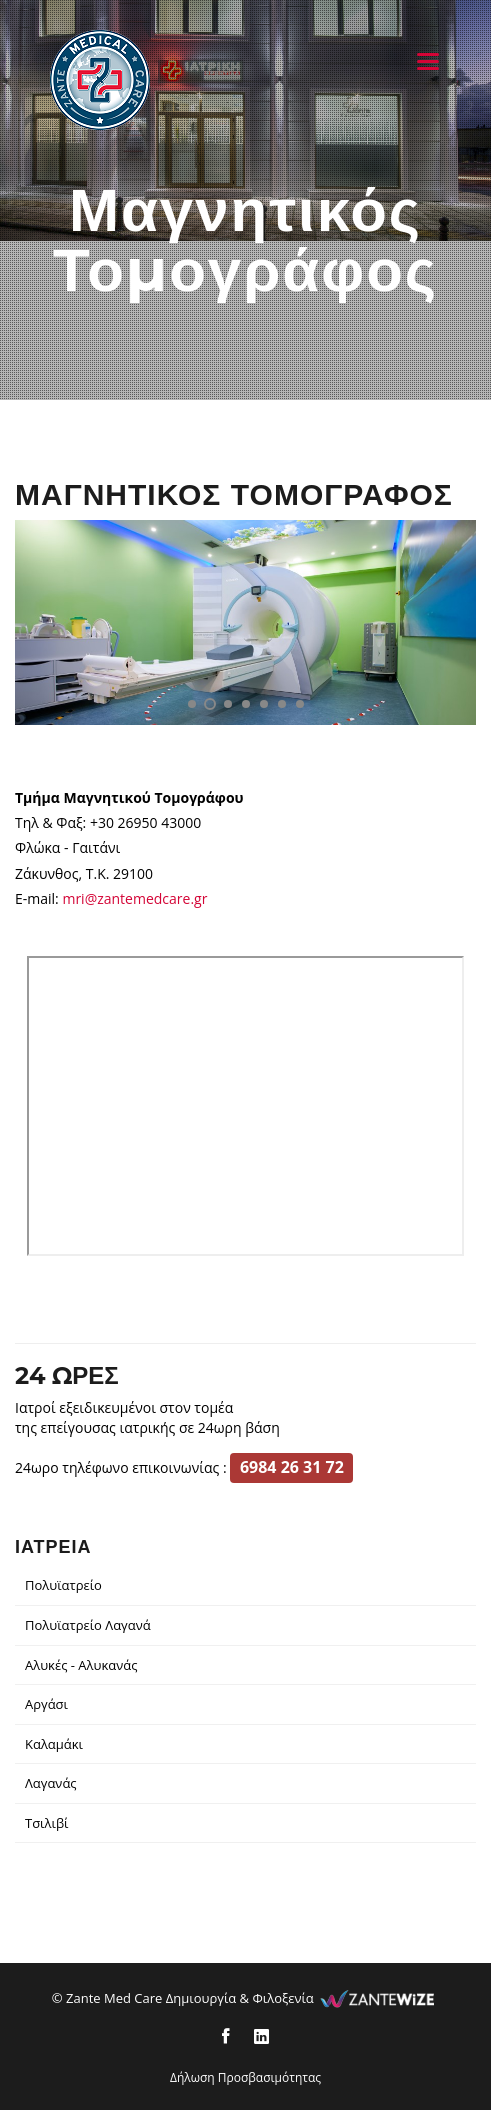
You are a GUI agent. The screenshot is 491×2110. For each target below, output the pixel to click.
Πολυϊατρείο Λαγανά (88, 1625)
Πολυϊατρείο (63, 1585)
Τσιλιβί (46, 1823)
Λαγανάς (51, 1783)
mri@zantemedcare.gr (134, 898)
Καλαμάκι (54, 1744)
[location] (246, 1106)
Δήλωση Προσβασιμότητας (245, 2077)
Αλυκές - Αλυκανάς (81, 1665)
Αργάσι (46, 1704)
